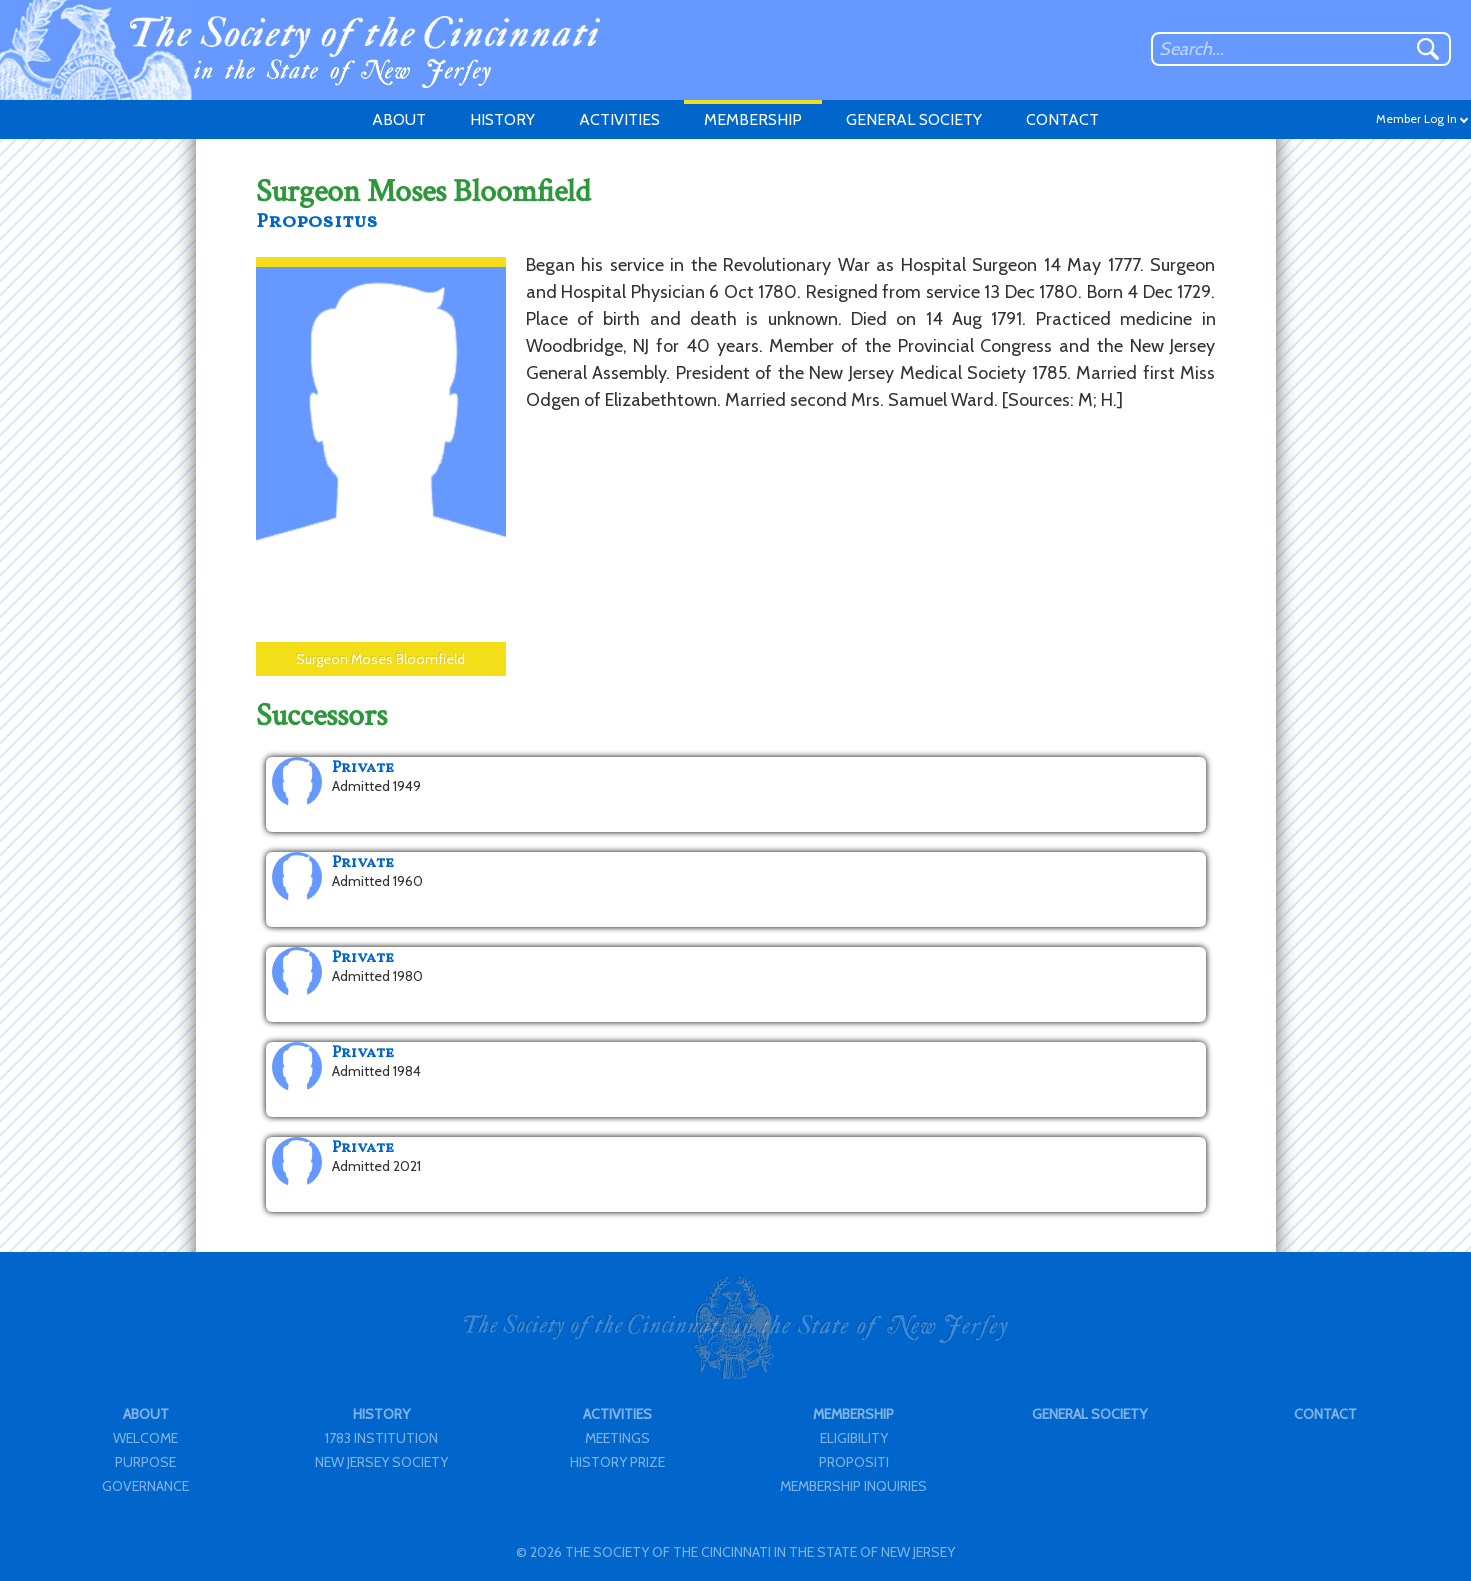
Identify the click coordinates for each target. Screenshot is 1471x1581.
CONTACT (1062, 119)
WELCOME (145, 1438)
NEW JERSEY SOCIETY (381, 1462)
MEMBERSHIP (753, 119)
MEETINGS (617, 1438)
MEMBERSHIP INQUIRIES (853, 1486)
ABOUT (399, 119)
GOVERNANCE (145, 1486)
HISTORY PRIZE (617, 1462)
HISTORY (502, 119)
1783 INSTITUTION (381, 1438)
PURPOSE (145, 1462)
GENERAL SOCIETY (914, 119)
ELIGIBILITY (854, 1438)
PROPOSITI (854, 1462)
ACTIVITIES (619, 119)
